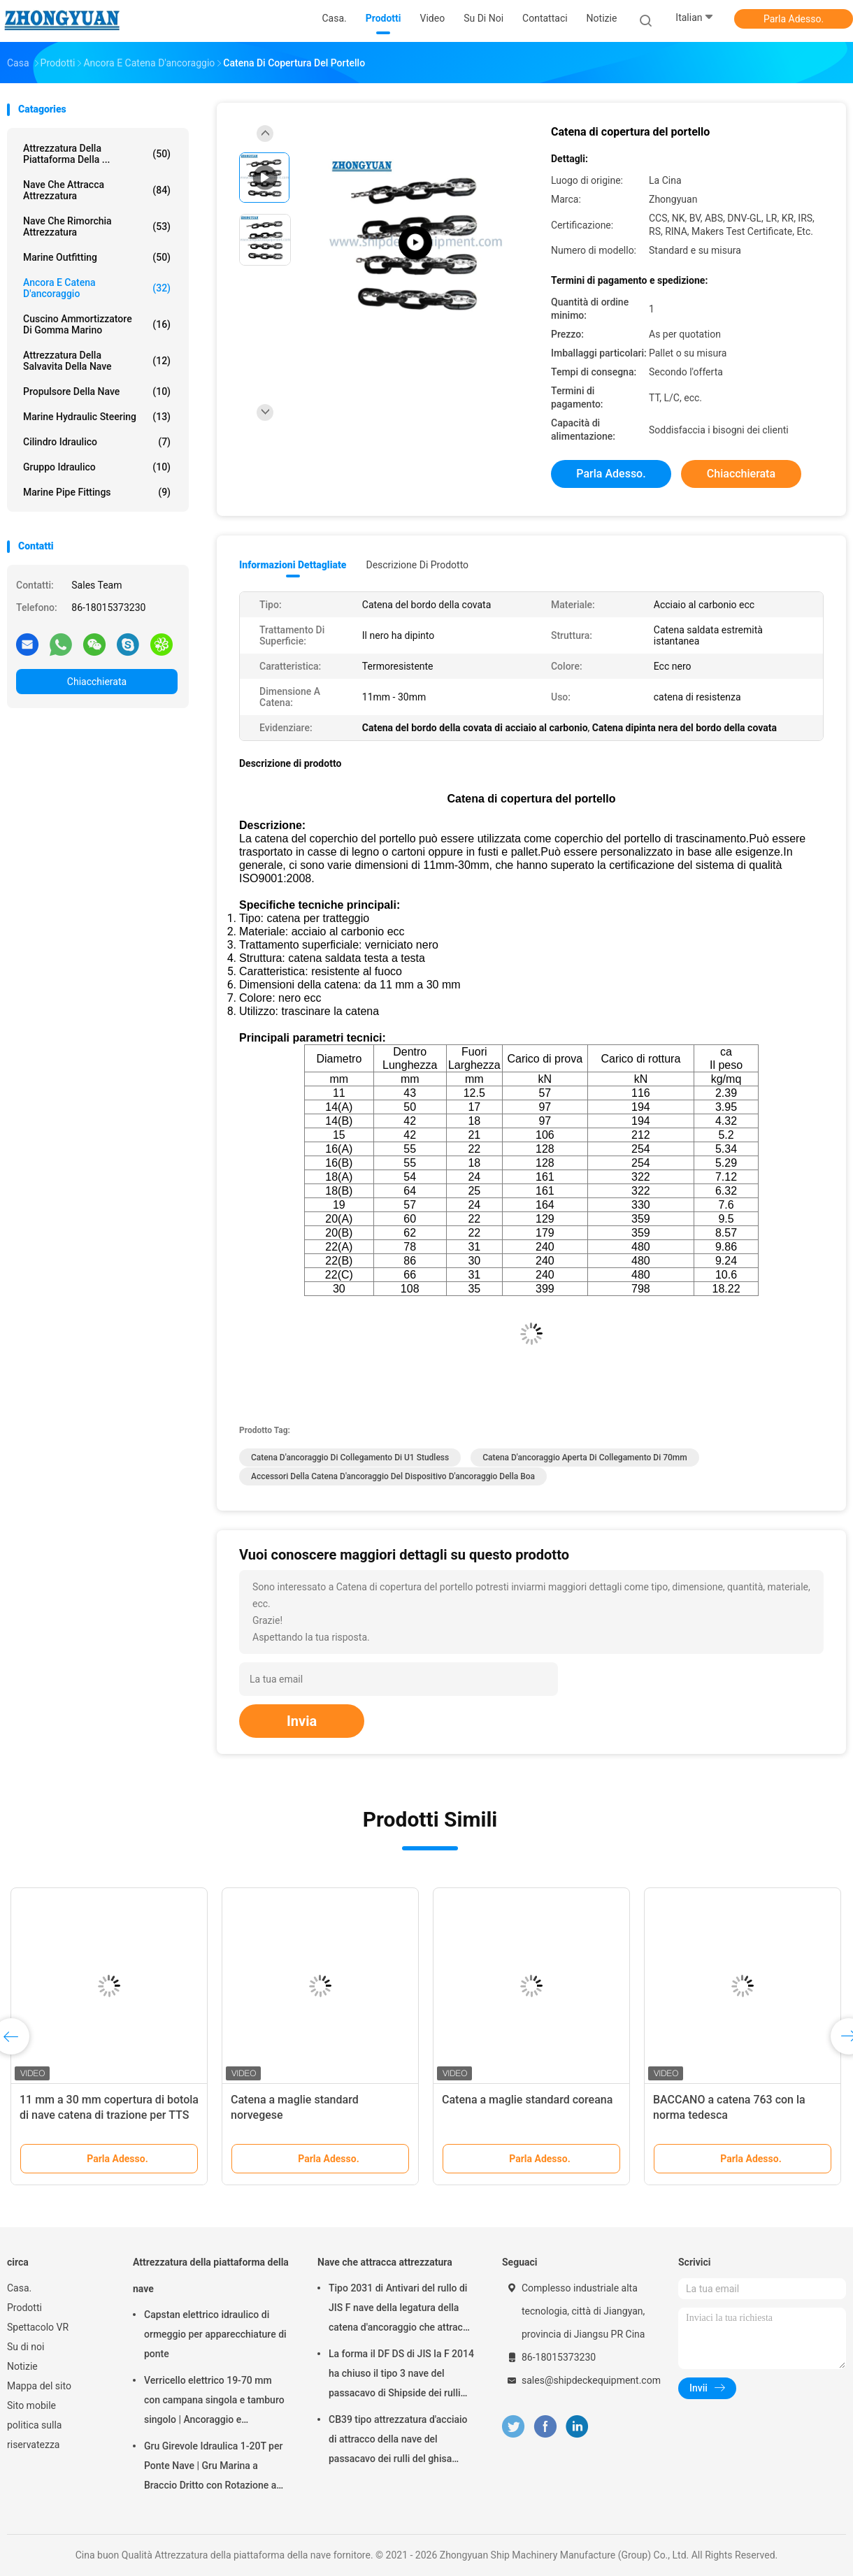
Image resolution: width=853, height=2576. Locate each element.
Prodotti (24, 2307)
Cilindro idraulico (97, 442)
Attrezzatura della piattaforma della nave (211, 2275)
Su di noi (25, 2346)
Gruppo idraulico (97, 467)
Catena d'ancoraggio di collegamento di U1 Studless (350, 1457)
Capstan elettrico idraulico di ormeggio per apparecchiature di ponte (215, 2334)
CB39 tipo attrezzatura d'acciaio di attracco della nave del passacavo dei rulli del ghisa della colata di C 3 (398, 2441)
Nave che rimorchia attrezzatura (97, 226)
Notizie (22, 2366)
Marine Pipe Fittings (97, 492)
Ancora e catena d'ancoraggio (97, 288)
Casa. (19, 2288)
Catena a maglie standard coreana (527, 2099)
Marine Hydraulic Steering (97, 417)
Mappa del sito (39, 2385)
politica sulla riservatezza (34, 2434)
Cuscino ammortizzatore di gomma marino (97, 324)
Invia (302, 1721)
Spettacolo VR (38, 2327)
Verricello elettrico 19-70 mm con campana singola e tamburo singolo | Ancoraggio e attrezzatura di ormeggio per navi (216, 2402)
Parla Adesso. (794, 18)
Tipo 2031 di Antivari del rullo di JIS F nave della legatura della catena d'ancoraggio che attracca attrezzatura (401, 2309)
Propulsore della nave (97, 391)
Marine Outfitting (97, 257)
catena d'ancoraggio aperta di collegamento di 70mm (584, 1457)
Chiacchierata (97, 681)
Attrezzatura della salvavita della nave (97, 361)
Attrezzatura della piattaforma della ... (97, 154)
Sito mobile (31, 2405)
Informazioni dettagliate (292, 564)
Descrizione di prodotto (417, 564)
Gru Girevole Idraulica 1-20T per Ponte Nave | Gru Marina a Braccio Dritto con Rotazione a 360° (213, 2467)
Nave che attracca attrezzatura (97, 190)
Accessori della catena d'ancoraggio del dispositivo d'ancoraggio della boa (393, 1476)
